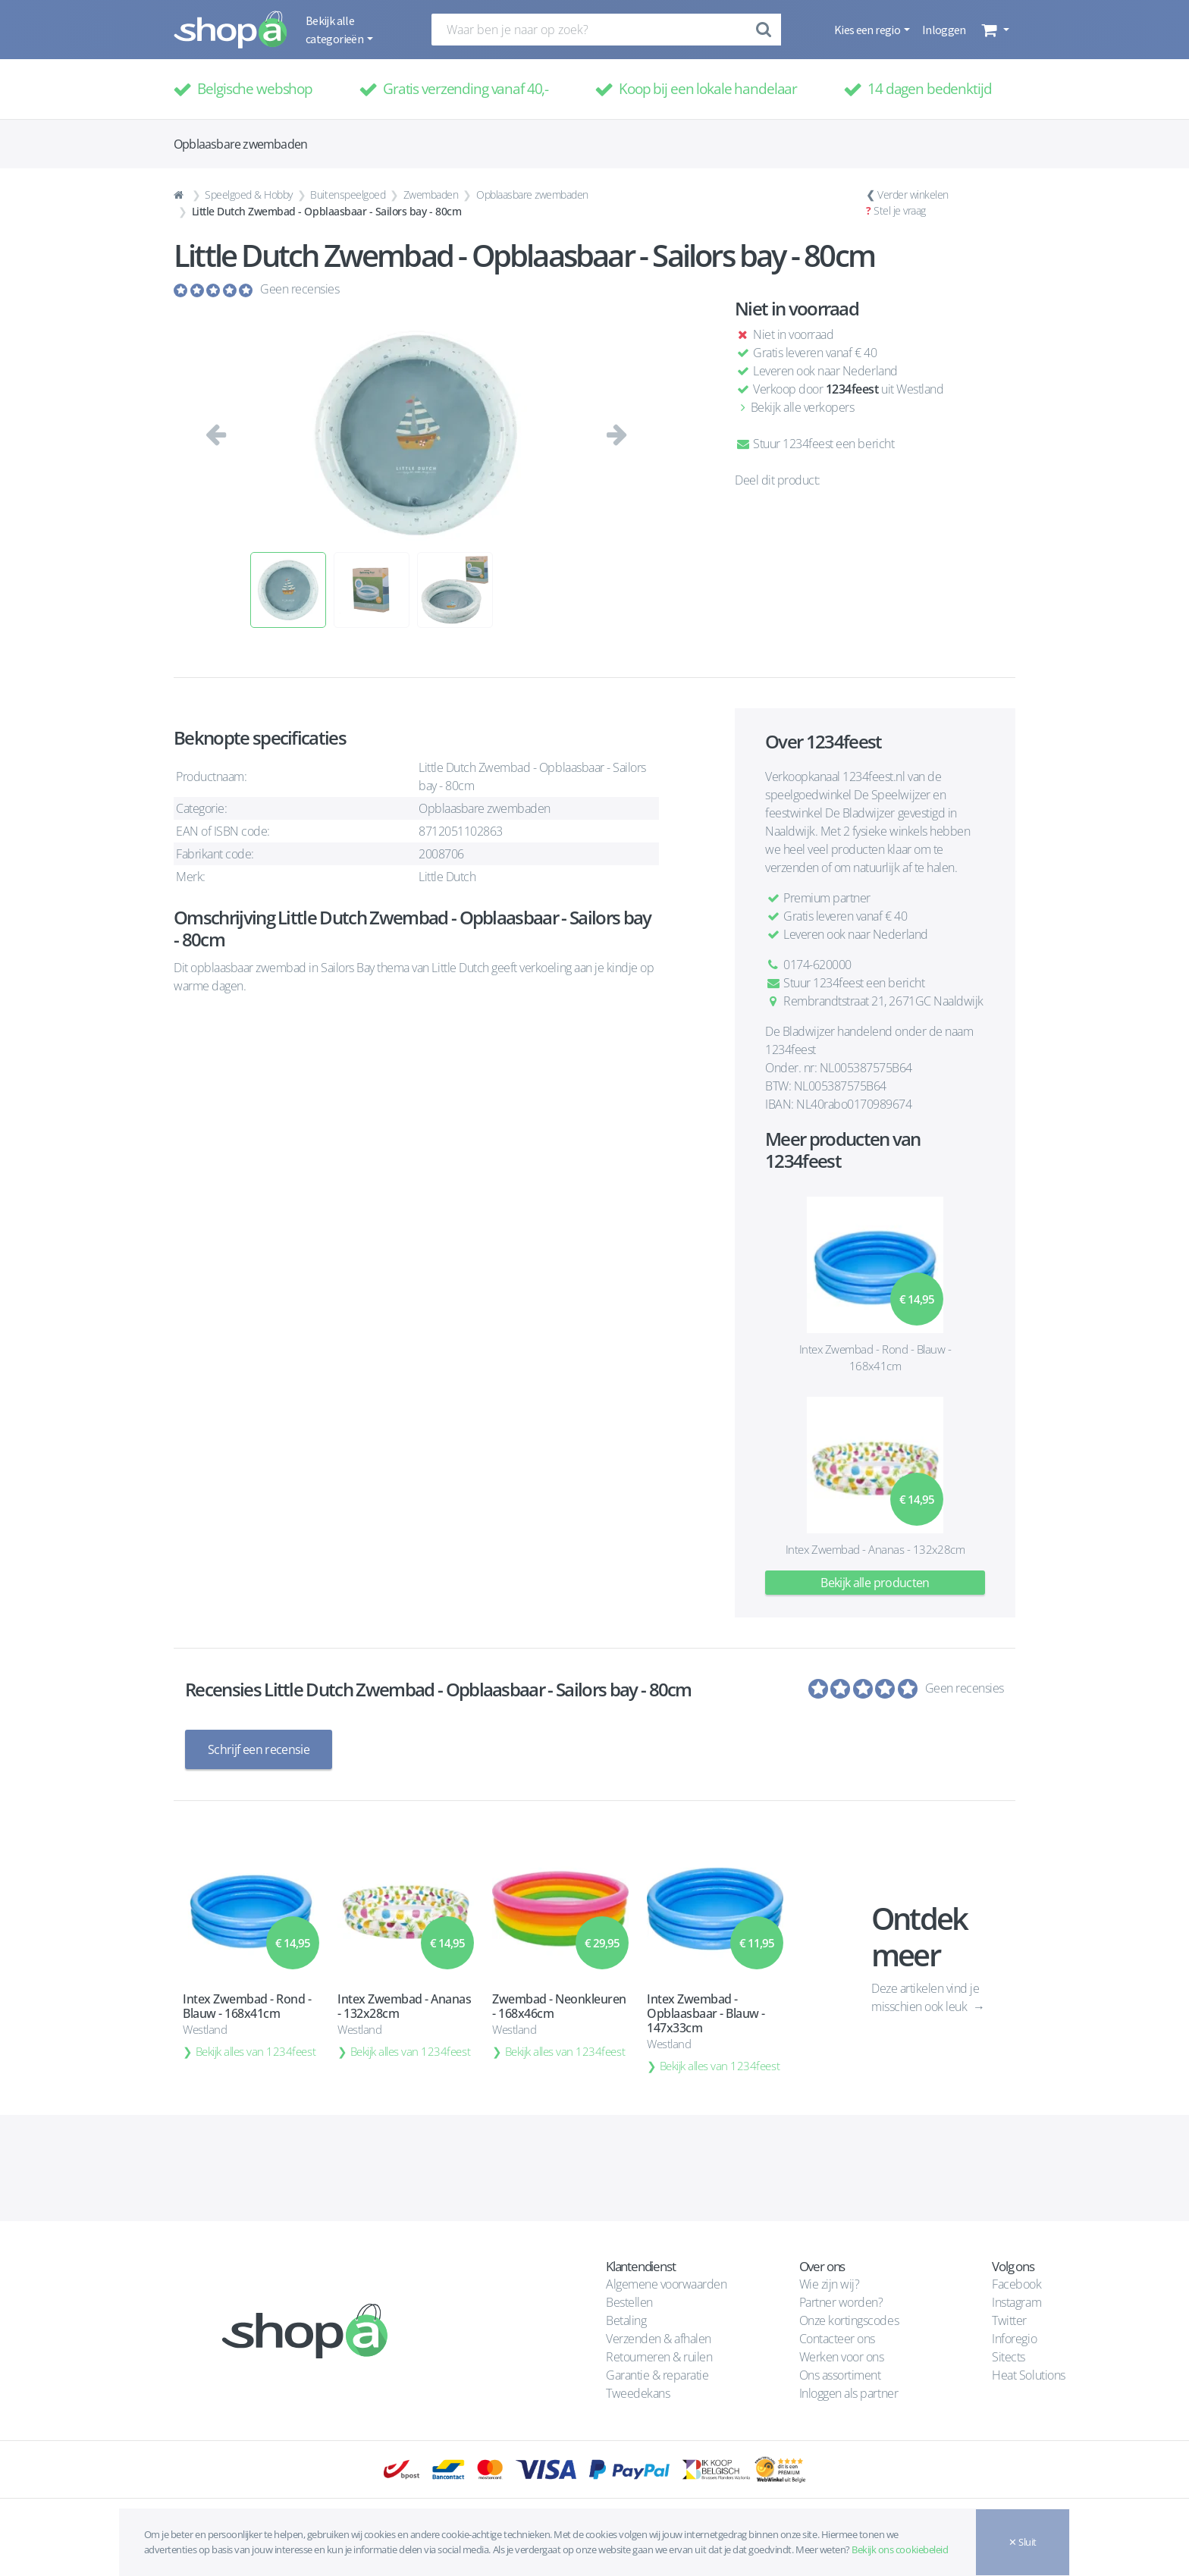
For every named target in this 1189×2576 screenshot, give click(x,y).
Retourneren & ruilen (659, 2357)
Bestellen (629, 2302)
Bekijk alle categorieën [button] (335, 29)
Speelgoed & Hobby (249, 194)
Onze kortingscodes (849, 2320)
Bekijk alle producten (875, 1582)
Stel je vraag (900, 210)
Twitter (1009, 2320)
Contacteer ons (837, 2338)
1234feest (852, 389)
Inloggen (944, 29)
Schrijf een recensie (258, 1749)
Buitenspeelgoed (347, 194)
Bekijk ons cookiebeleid (900, 2549)
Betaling (626, 2320)
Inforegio (1015, 2338)
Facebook (1016, 2284)
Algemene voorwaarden (666, 2284)
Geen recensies (299, 289)
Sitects (1009, 2357)
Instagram (1016, 2302)
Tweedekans (638, 2393)
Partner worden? (841, 2302)
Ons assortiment (840, 2375)
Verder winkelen (913, 194)
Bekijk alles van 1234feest (256, 2050)
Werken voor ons (841, 2357)
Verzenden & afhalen (658, 2338)
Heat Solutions (1030, 2375)
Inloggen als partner (848, 2393)
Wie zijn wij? (829, 2284)
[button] (993, 29)
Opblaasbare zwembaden (532, 194)
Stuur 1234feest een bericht (814, 443)
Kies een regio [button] (868, 29)
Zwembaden (431, 194)
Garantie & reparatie (657, 2375)
